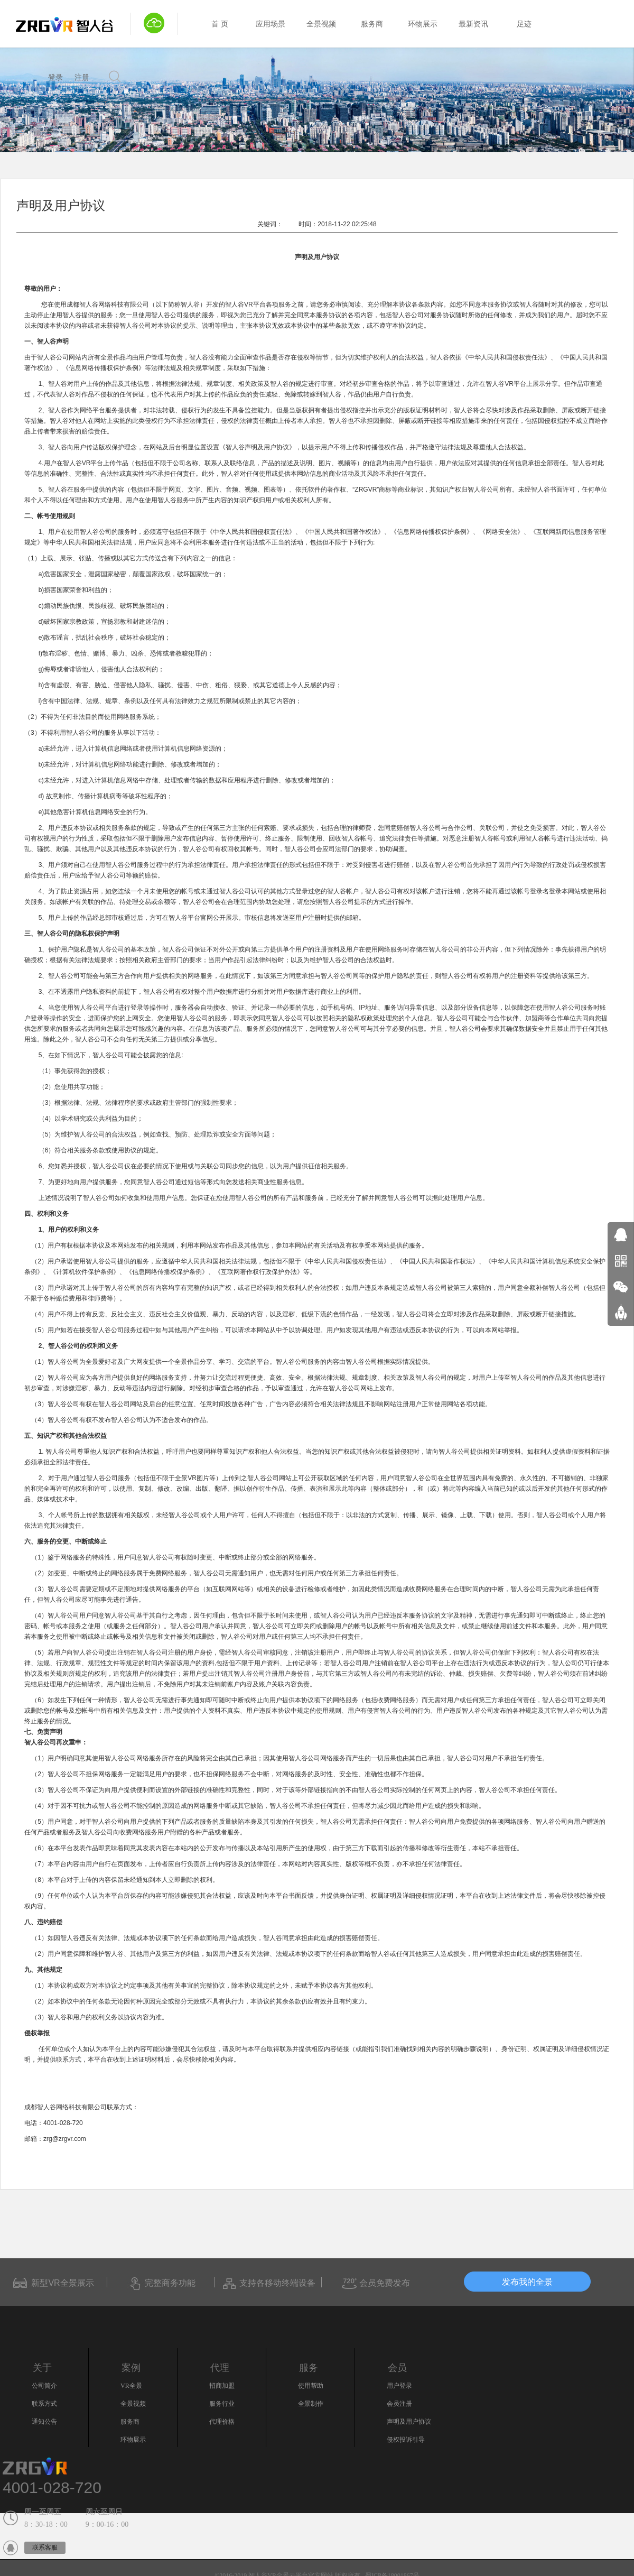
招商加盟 (222, 2385)
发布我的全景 (527, 2282)
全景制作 (310, 2403)
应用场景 (270, 24)
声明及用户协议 (409, 2421)
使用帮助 (310, 2385)
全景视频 (321, 24)
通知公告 (44, 2421)
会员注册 (399, 2403)
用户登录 (399, 2385)
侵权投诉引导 (406, 2439)
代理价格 (222, 2421)
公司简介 (44, 2385)
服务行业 (222, 2403)
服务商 (372, 24)
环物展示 (422, 24)
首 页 (219, 24)
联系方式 (44, 2403)
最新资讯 (473, 24)
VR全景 (131, 2385)
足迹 (524, 24)
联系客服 (45, 2547)
